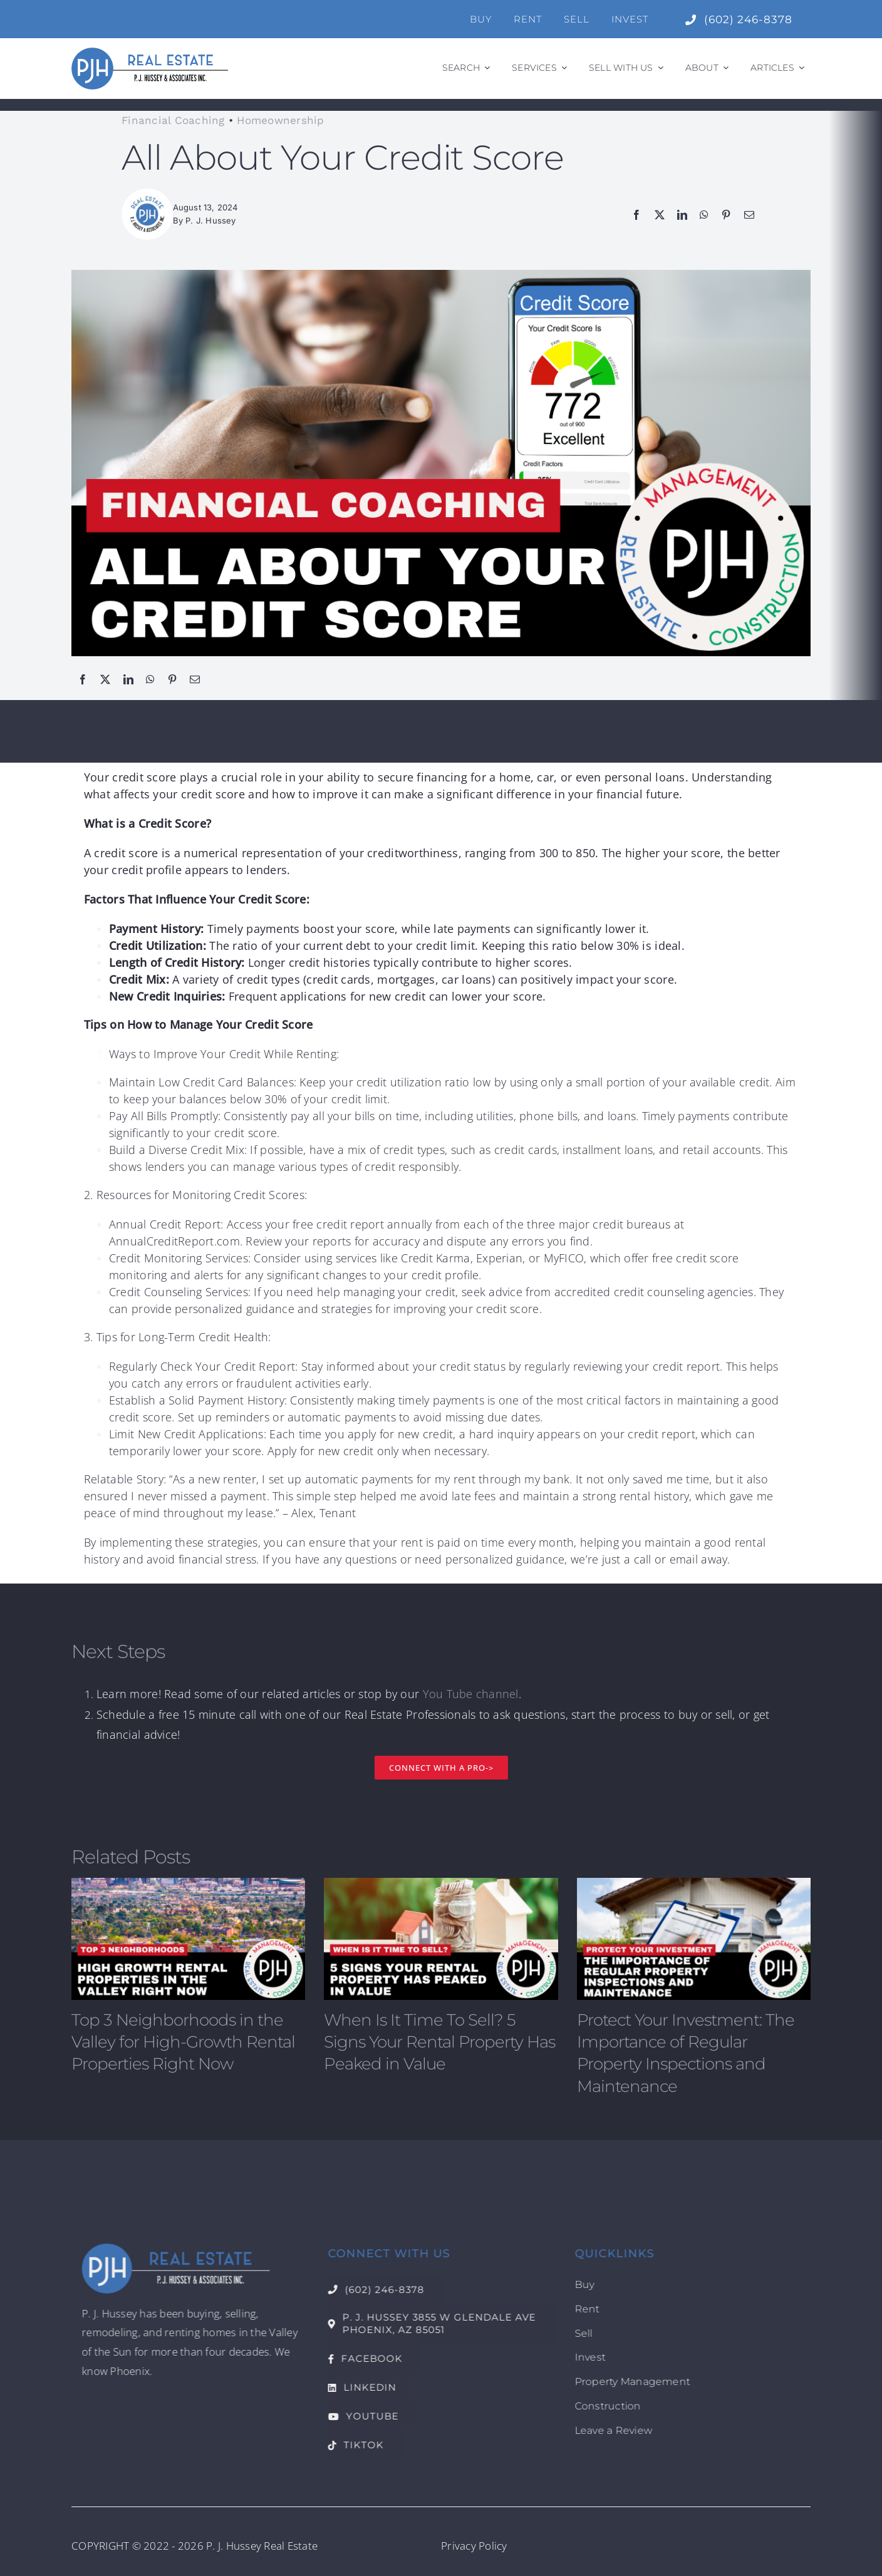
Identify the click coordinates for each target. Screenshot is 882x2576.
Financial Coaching (173, 120)
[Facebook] (636, 214)
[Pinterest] (726, 214)
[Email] (749, 214)
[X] (659, 214)
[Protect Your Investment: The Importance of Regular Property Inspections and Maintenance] (694, 1939)
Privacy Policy (474, 2545)
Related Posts (130, 1856)
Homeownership (280, 120)
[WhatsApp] (704, 214)
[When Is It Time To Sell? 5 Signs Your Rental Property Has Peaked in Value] (441, 1939)
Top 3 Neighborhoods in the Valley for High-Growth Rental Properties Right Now (183, 2042)
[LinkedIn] (682, 214)
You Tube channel (471, 1693)
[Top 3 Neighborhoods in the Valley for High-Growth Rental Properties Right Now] (188, 1939)
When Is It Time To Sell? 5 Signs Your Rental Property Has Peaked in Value (439, 2042)
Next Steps (118, 1651)
